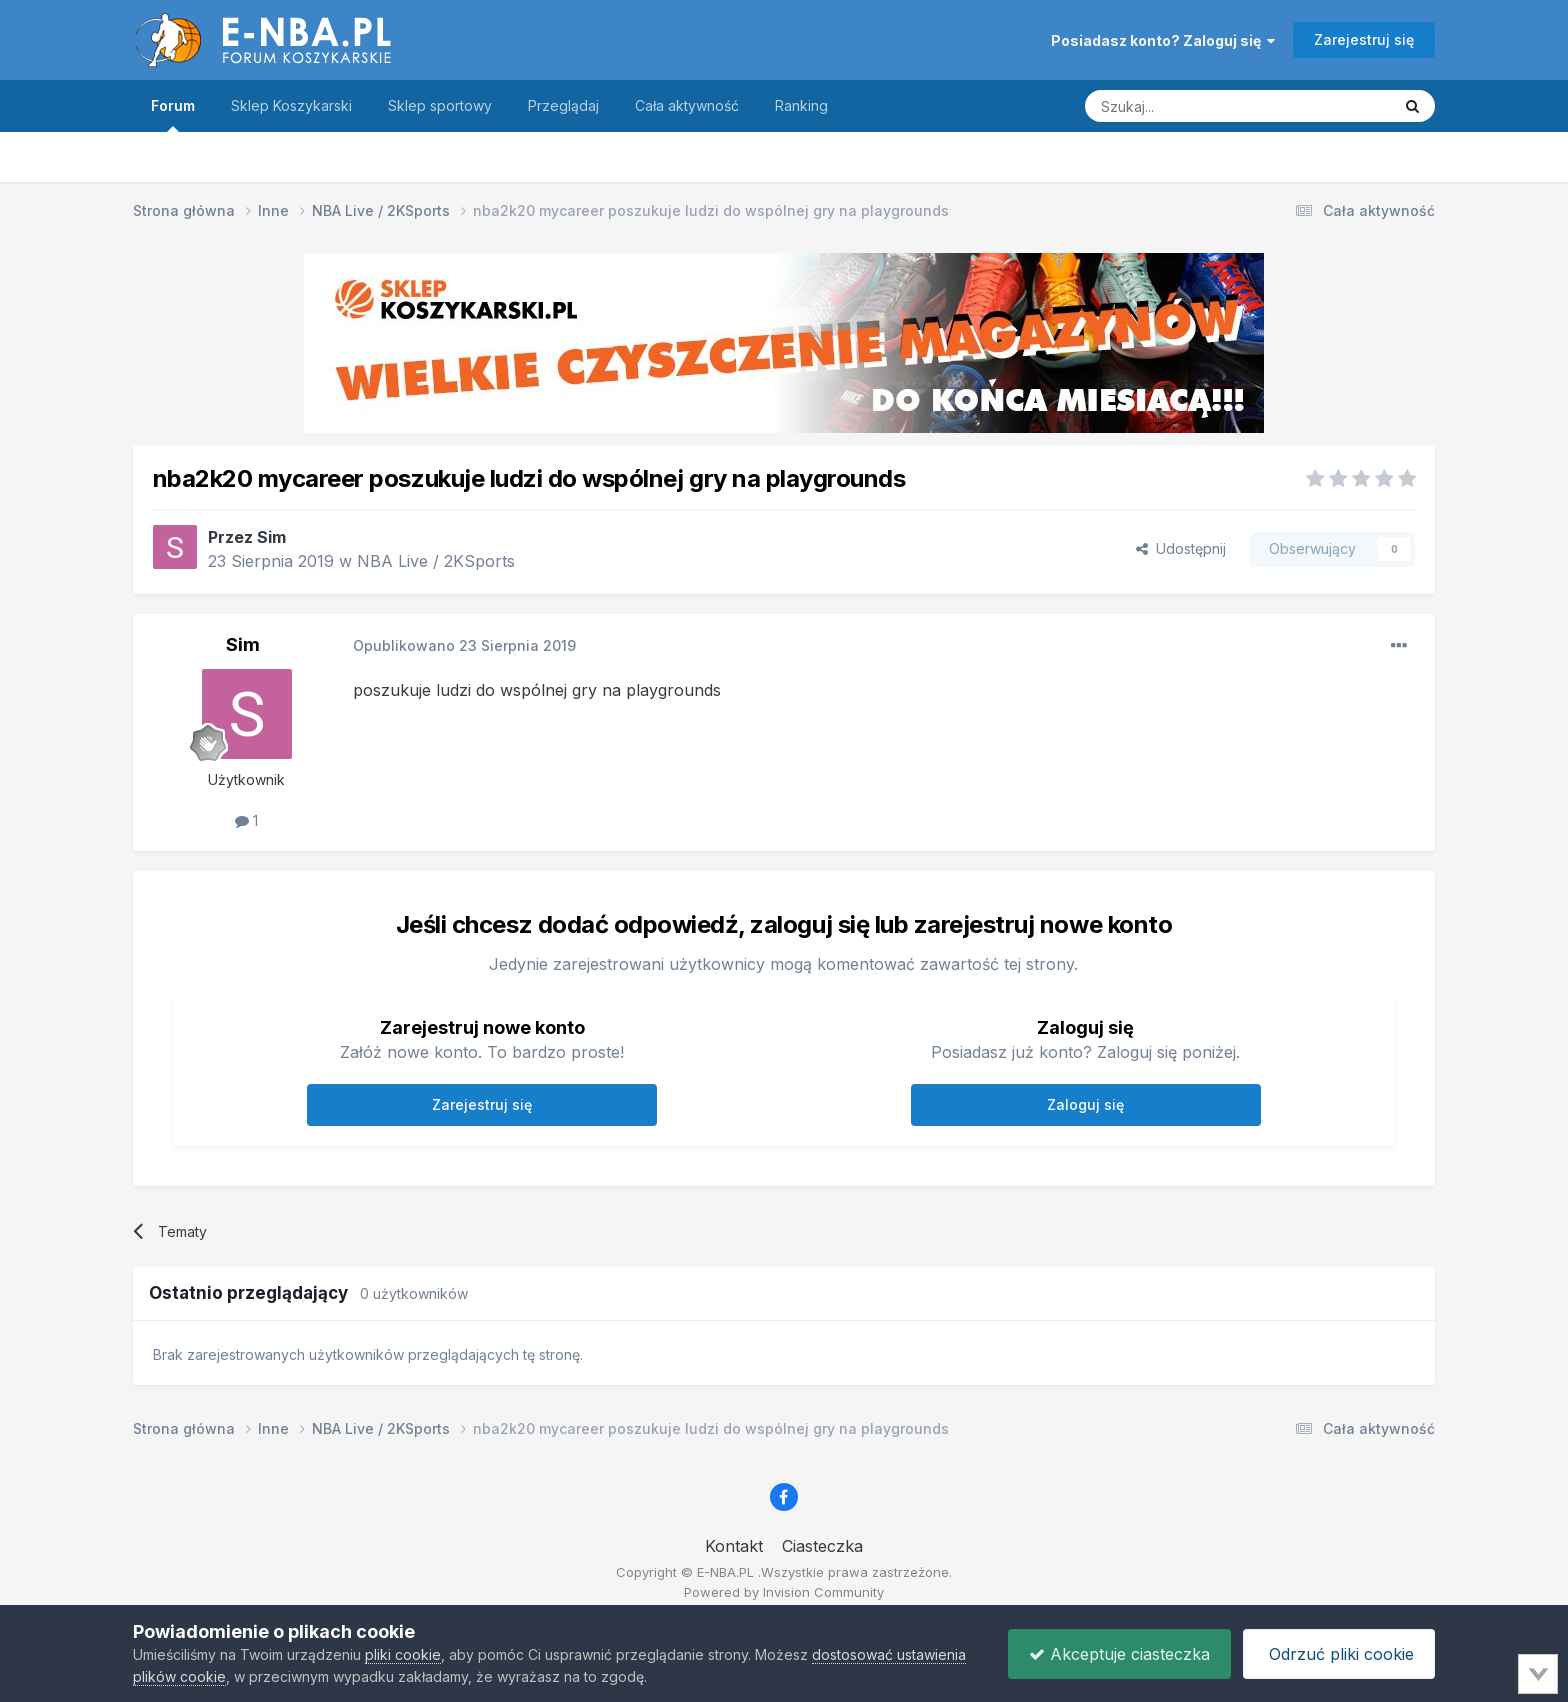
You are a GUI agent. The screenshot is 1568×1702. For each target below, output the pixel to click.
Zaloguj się (1085, 1104)
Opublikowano (464, 645)
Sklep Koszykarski (291, 105)
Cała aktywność (687, 105)
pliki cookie (403, 1654)
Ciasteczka (822, 1546)
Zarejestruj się (1364, 39)
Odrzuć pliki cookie (1339, 1654)
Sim (271, 537)
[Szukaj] (1188, 106)
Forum (173, 114)
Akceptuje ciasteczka (1119, 1654)
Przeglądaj (563, 105)
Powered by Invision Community (784, 1592)
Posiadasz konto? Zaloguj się (1163, 40)
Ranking (801, 105)
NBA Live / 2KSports (436, 561)
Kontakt (734, 1546)
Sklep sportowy (440, 105)
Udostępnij (1181, 548)
